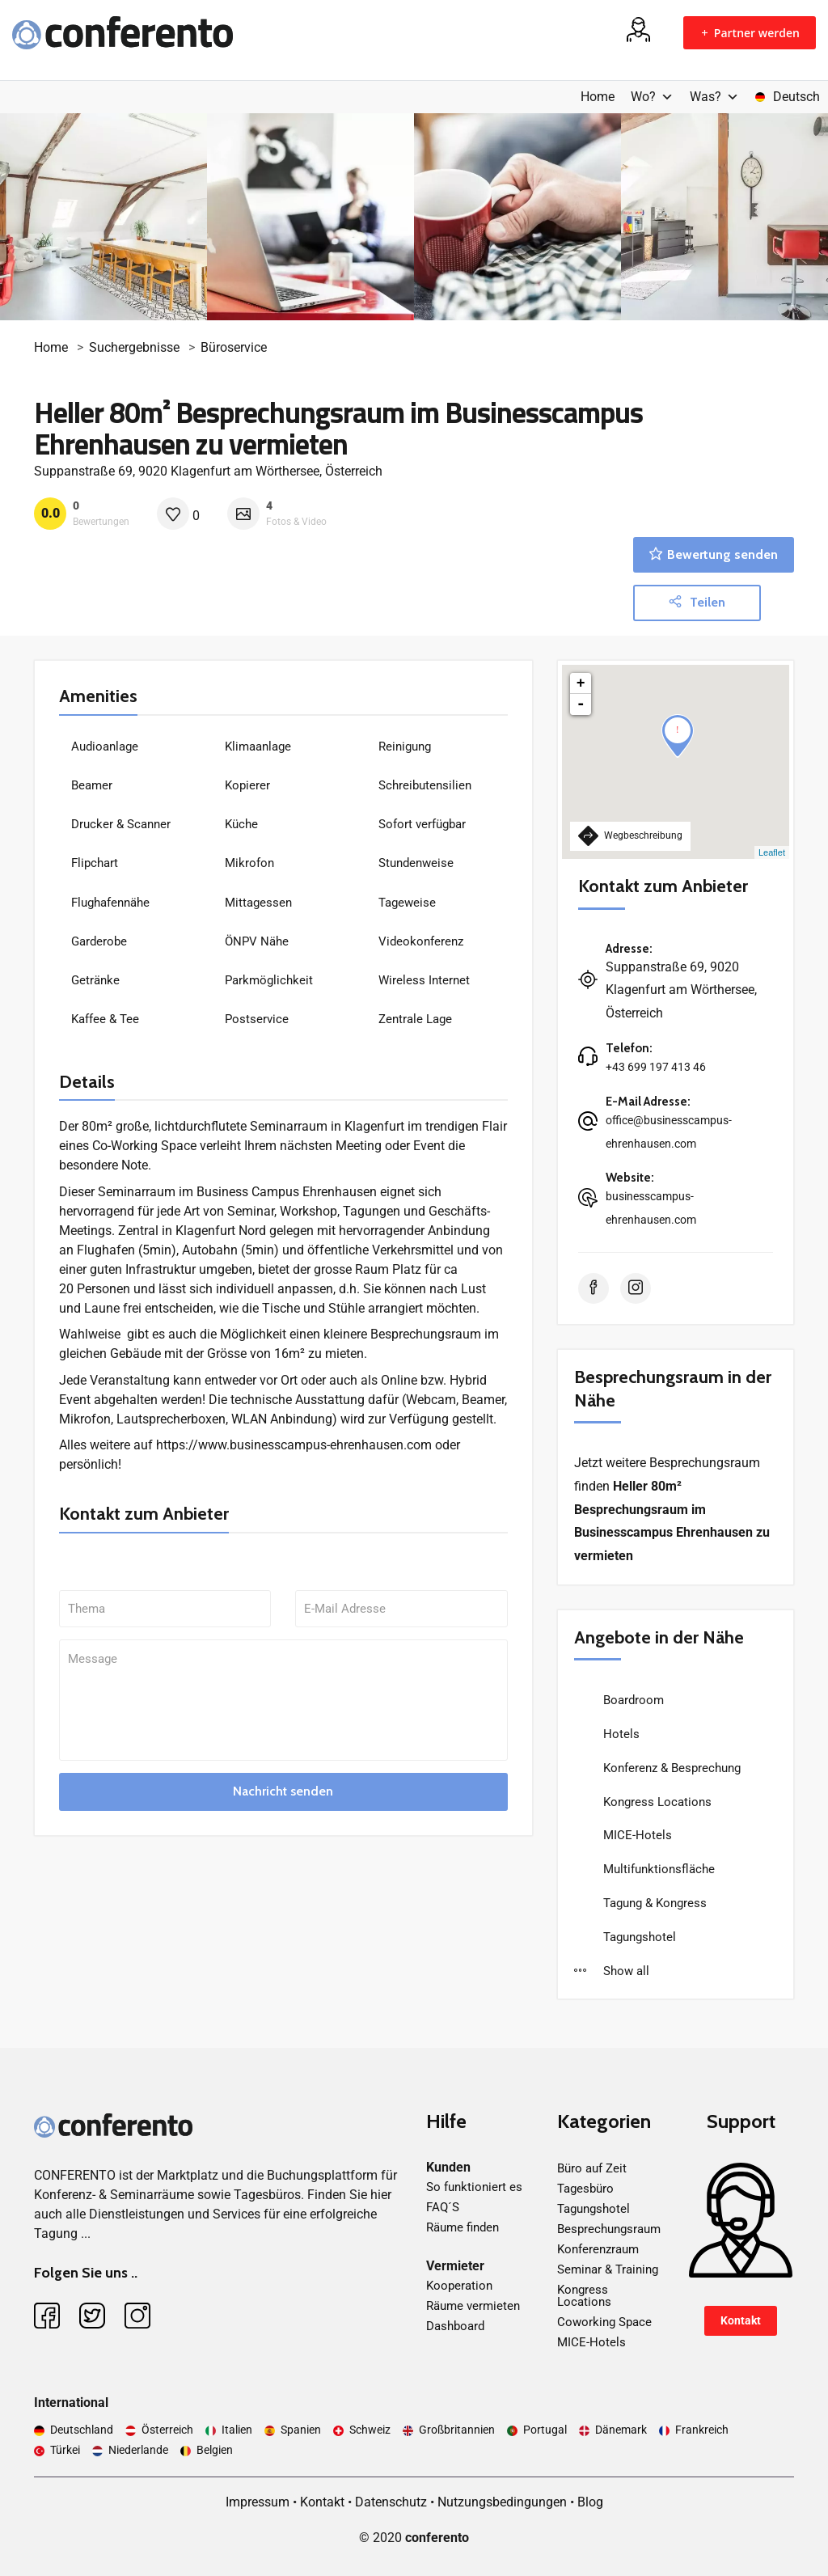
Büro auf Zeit (592, 2168)
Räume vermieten (473, 2306)
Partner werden (749, 32)
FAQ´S (442, 2207)
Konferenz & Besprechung (670, 1768)
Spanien (301, 2429)
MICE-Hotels (636, 1835)
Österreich (167, 2429)
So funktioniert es (474, 2187)
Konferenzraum (598, 2249)
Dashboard (455, 2326)
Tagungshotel (638, 1937)
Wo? (652, 96)
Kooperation (459, 2285)
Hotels (620, 1734)
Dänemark (621, 2429)
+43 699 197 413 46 (656, 1066)
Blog (590, 2502)
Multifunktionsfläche (657, 1869)
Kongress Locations (656, 1802)
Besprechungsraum (609, 2229)
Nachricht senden (283, 1791)
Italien (237, 2429)
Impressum (257, 2502)
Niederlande (138, 2449)
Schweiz (370, 2429)
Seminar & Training (607, 2269)
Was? (714, 96)
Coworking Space (604, 2322)
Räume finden (462, 2227)
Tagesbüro (585, 2188)
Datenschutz (391, 2502)
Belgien (214, 2449)
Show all (611, 1971)
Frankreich (702, 2429)
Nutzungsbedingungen (502, 2502)
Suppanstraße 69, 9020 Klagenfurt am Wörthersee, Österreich (208, 471)
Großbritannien (457, 2429)
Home (598, 96)
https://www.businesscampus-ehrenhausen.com (294, 1445)
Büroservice (234, 347)
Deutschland (81, 2429)
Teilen (697, 602)
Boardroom (632, 1700)
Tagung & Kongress (653, 1903)
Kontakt (740, 2320)
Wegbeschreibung (630, 836)
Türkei (65, 2449)
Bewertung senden (713, 554)
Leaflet (771, 852)
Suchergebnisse (134, 347)
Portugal (545, 2429)
